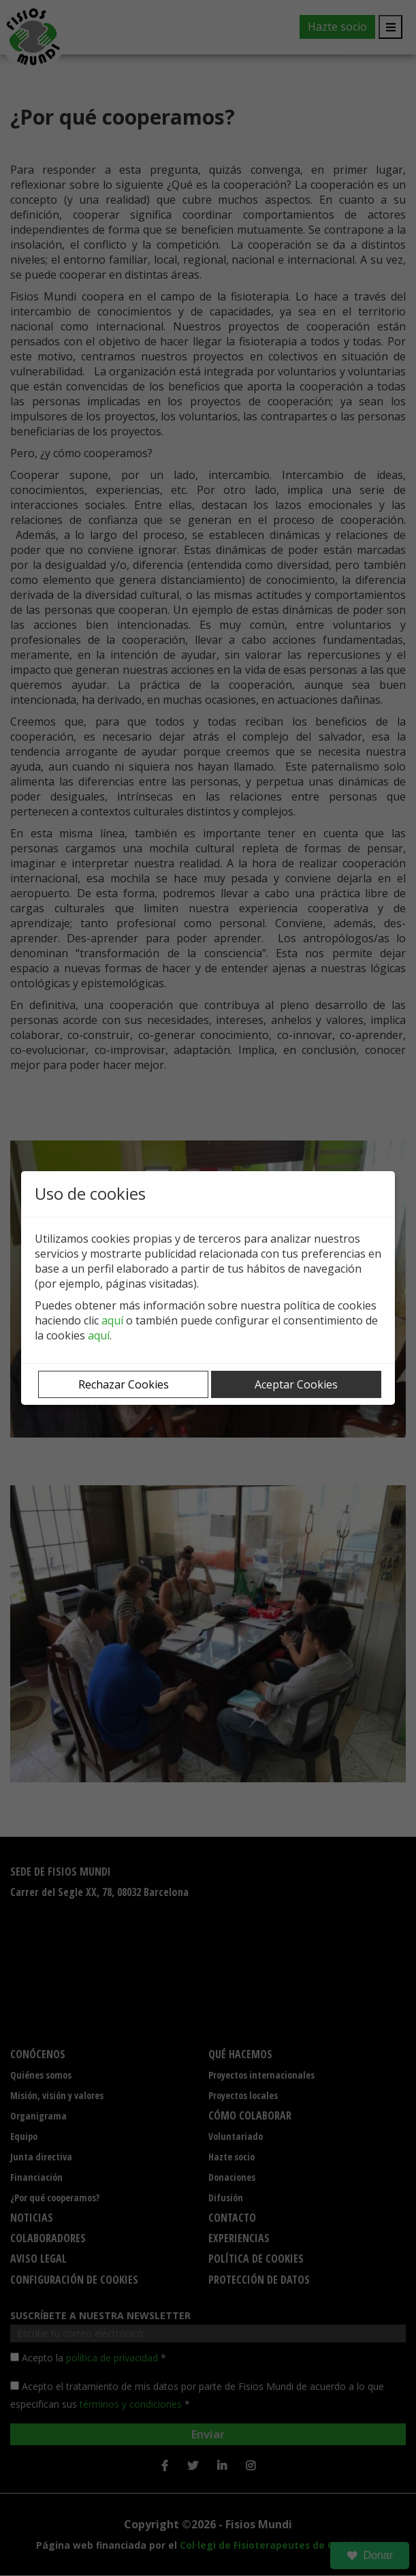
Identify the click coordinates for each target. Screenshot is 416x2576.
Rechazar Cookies (123, 1384)
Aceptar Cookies (296, 1384)
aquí (112, 1320)
